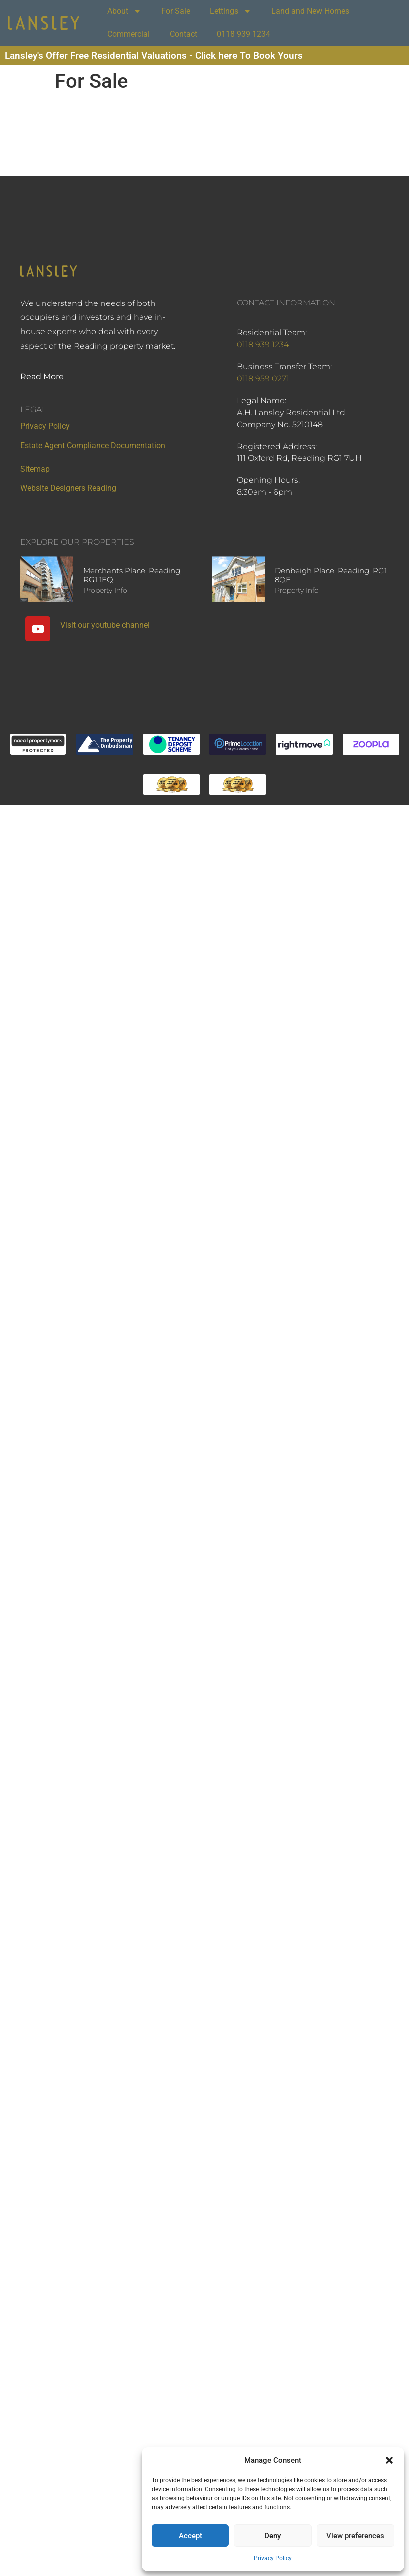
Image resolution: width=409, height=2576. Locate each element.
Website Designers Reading (68, 488)
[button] (389, 2460)
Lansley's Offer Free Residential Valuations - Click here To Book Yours (154, 55)
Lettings (230, 11)
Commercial (128, 34)
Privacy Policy (273, 2558)
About (124, 11)
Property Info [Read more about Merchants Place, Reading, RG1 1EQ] (105, 590)
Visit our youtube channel (105, 625)
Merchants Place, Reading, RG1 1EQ (132, 575)
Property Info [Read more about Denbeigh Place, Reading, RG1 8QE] (297, 590)
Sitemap (35, 469)
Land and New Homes (310, 11)
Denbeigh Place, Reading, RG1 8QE (331, 575)
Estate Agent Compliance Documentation (92, 445)
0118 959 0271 (263, 378)
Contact (183, 34)
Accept (190, 2535)
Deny (272, 2535)
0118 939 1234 (243, 34)
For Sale (175, 11)
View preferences (355, 2535)
